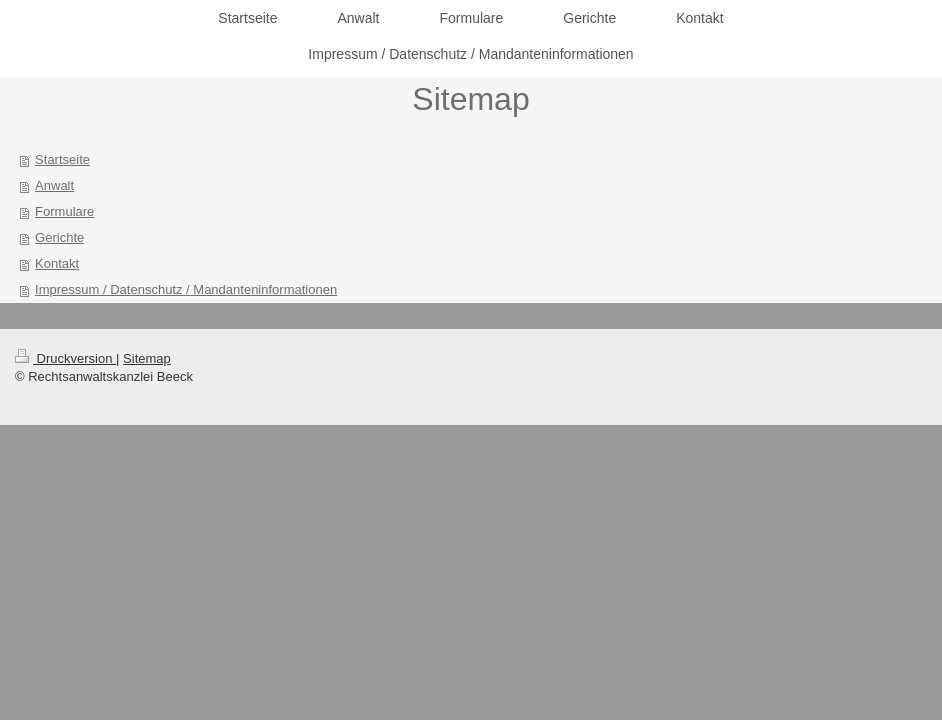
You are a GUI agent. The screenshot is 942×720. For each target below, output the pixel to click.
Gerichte (59, 237)
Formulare (64, 211)
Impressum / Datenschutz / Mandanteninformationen (186, 289)
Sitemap (147, 358)
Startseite (62, 159)
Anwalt (54, 185)
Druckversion (65, 358)
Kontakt (57, 263)
